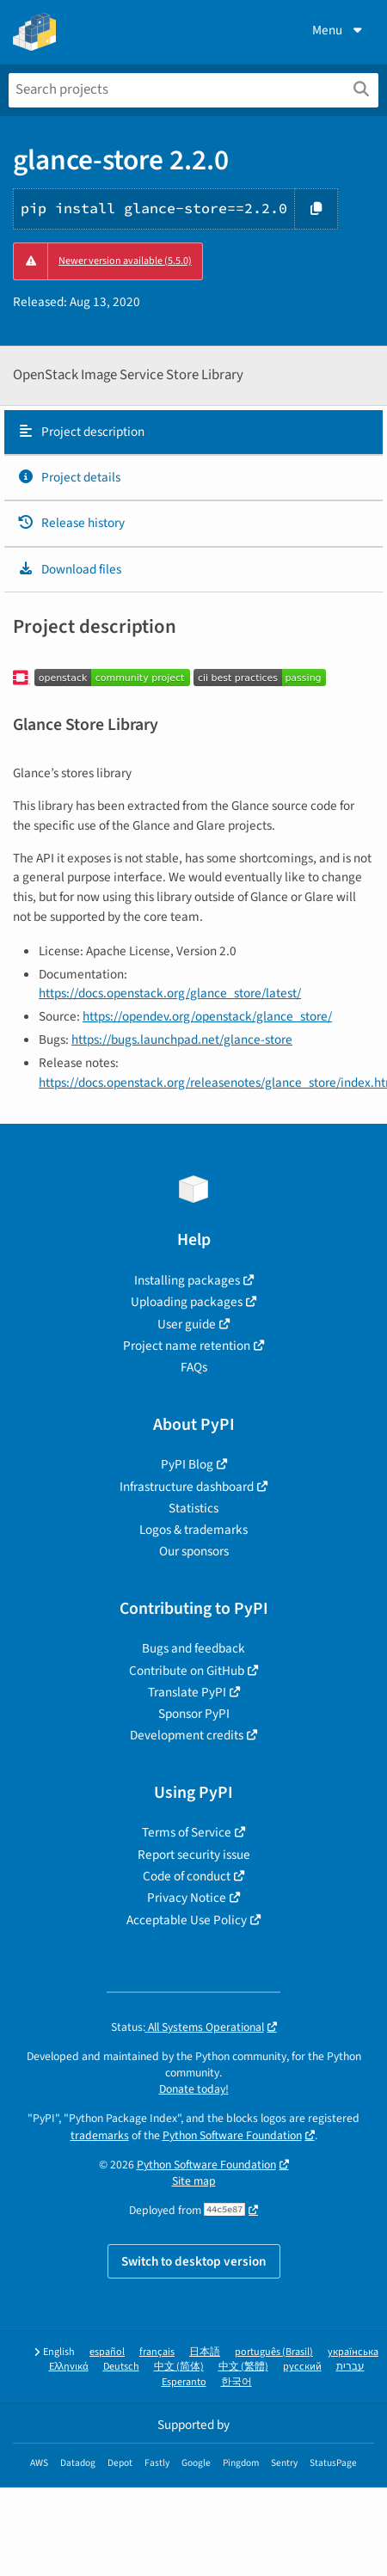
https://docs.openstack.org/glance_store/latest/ (170, 993)
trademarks (100, 2135)
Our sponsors (194, 1551)
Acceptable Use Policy (186, 1920)
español (107, 2352)
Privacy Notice (186, 1897)
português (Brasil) (274, 2352)
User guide (186, 1324)
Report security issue (194, 1854)
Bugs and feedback (193, 1648)
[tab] (193, 432)
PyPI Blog (187, 1464)
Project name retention (186, 1345)
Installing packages (187, 1280)
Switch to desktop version (194, 2261)
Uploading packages (187, 1301)
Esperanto (184, 2382)
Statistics (193, 1508)
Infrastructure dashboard (187, 1486)
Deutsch (121, 2366)
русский (302, 2366)
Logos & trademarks (193, 1529)
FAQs (194, 1367)
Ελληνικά (69, 2366)
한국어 (236, 2382)
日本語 (204, 2352)
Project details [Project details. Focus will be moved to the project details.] (68, 477)
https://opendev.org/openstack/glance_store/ (207, 1016)
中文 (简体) (179, 2366)
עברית (350, 2366)
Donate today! (194, 2089)
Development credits (186, 1735)
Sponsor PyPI (194, 1713)
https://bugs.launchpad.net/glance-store (181, 1039)
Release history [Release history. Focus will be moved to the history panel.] (71, 522)
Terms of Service (186, 1832)
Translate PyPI (187, 1692)
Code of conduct (186, 1876)
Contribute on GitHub (186, 1670)
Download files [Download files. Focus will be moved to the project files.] (69, 569)
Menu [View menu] (339, 30)
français (157, 2352)
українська (353, 2352)
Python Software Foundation (232, 2135)
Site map (194, 2181)
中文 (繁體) (243, 2366)
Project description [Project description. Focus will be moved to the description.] (80, 431)
